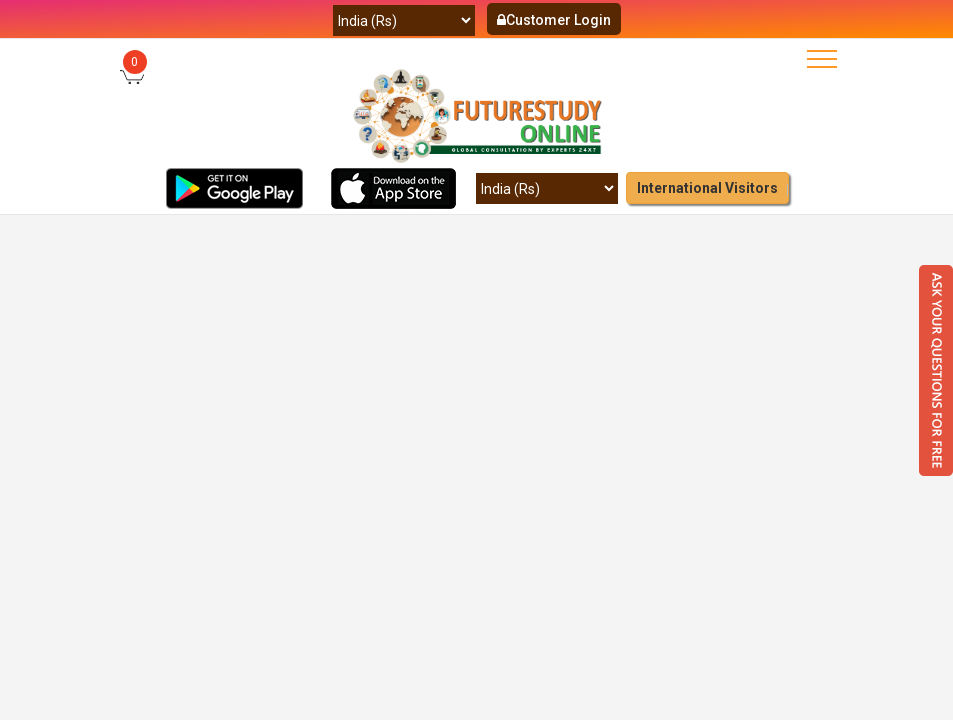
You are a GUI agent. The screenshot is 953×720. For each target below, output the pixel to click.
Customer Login (554, 20)
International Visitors (707, 188)
